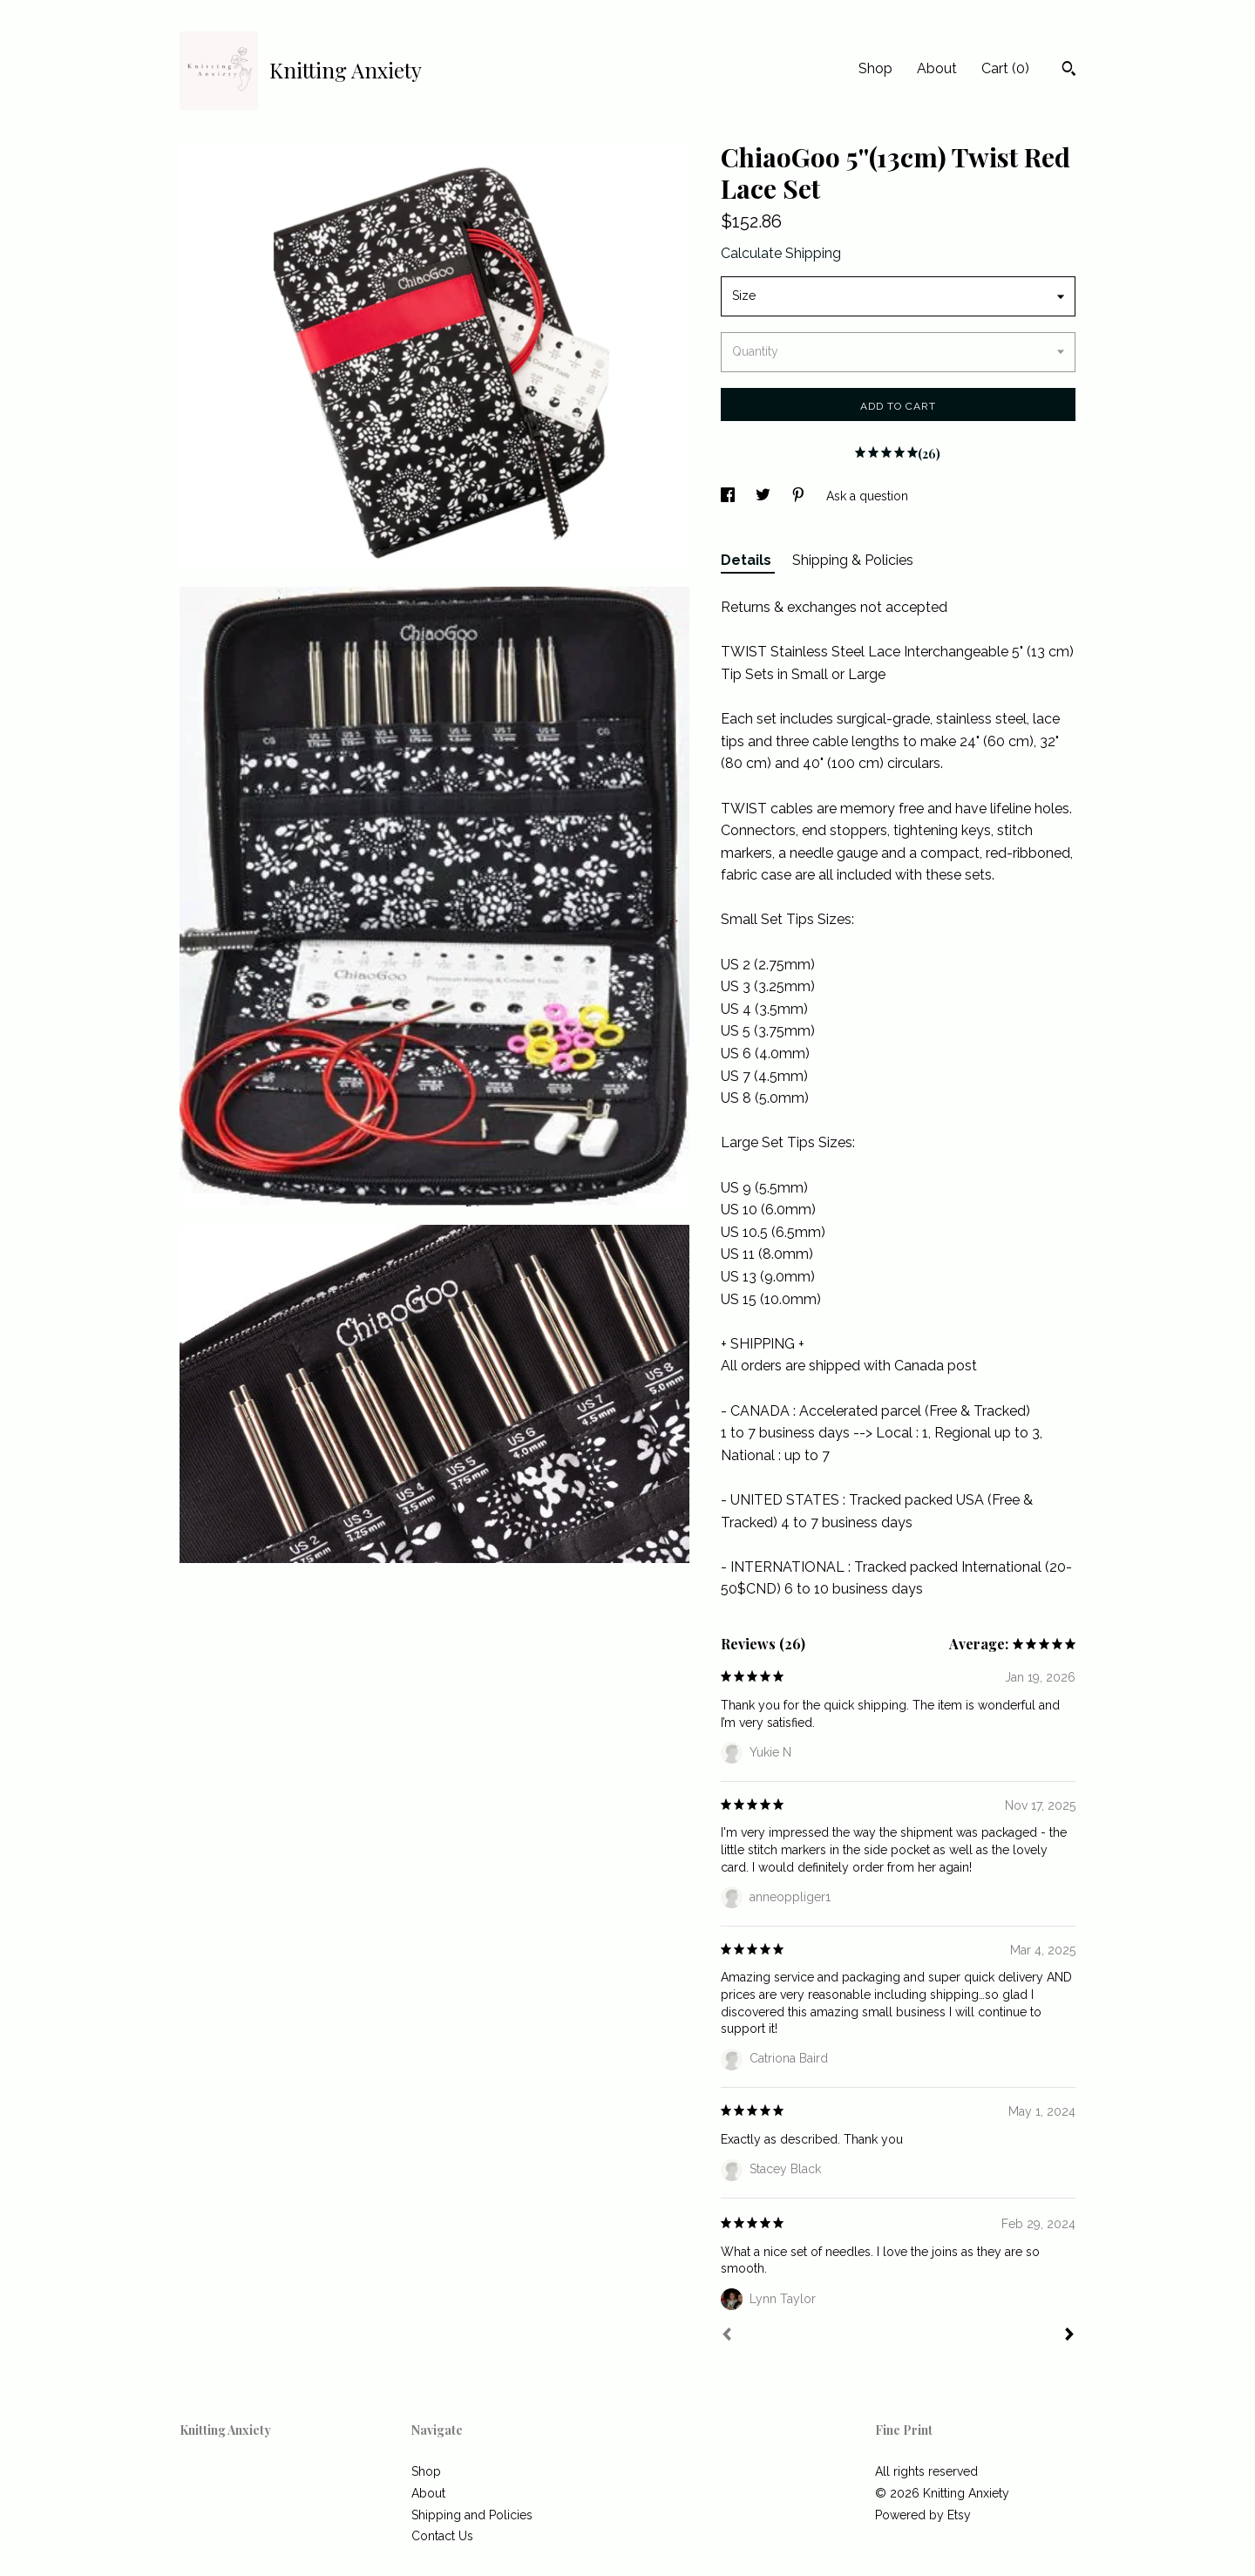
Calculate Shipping (781, 253)
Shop (875, 68)
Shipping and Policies (472, 2515)
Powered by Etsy (923, 2515)
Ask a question (867, 496)
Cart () (1005, 68)
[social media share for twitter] (765, 496)
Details (748, 560)
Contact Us (442, 2536)
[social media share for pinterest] (800, 496)
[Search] (1068, 70)
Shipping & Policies (852, 560)
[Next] (1069, 2336)
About (937, 68)
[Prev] (727, 2336)
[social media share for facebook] (729, 496)
